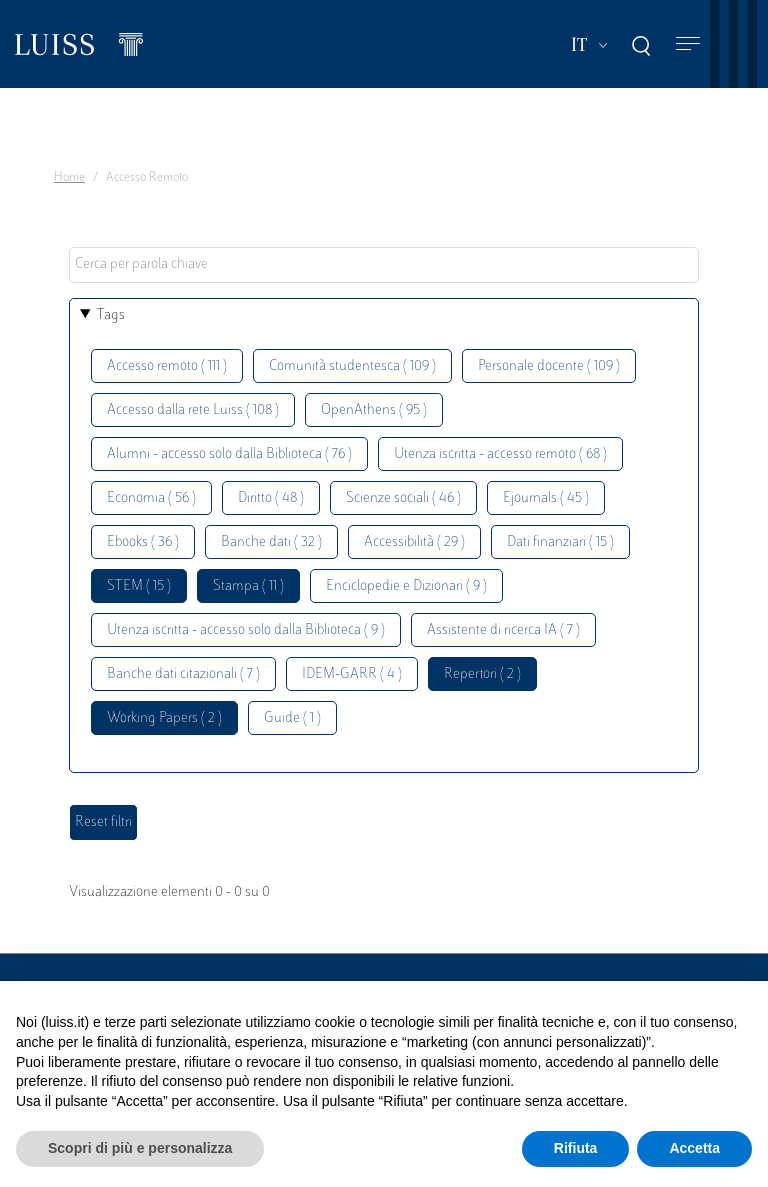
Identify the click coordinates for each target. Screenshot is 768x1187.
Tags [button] (111, 315)
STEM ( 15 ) (139, 586)
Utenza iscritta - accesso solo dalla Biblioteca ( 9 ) (246, 630)
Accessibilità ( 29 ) (414, 542)
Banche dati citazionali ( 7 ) (183, 674)
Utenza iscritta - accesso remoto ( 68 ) (500, 454)
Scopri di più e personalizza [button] (140, 1148)
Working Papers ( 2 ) (164, 718)
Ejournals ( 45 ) (546, 498)
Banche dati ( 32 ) (271, 542)
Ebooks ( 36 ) (143, 542)
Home (69, 178)
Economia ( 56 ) (151, 498)
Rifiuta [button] (576, 1148)
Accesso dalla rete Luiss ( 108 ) (193, 410)
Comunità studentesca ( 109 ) (352, 366)
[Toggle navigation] (688, 44)
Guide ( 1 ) (292, 718)
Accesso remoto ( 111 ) (167, 366)
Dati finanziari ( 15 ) (560, 542)
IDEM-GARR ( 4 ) (352, 674)
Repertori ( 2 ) (482, 674)
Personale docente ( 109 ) (549, 366)
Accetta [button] (694, 1148)
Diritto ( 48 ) (271, 498)
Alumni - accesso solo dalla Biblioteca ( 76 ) (229, 454)
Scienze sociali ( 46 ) (403, 498)
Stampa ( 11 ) (248, 586)
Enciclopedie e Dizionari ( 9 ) (406, 586)
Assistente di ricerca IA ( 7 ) (503, 630)
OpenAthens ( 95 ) (374, 410)
